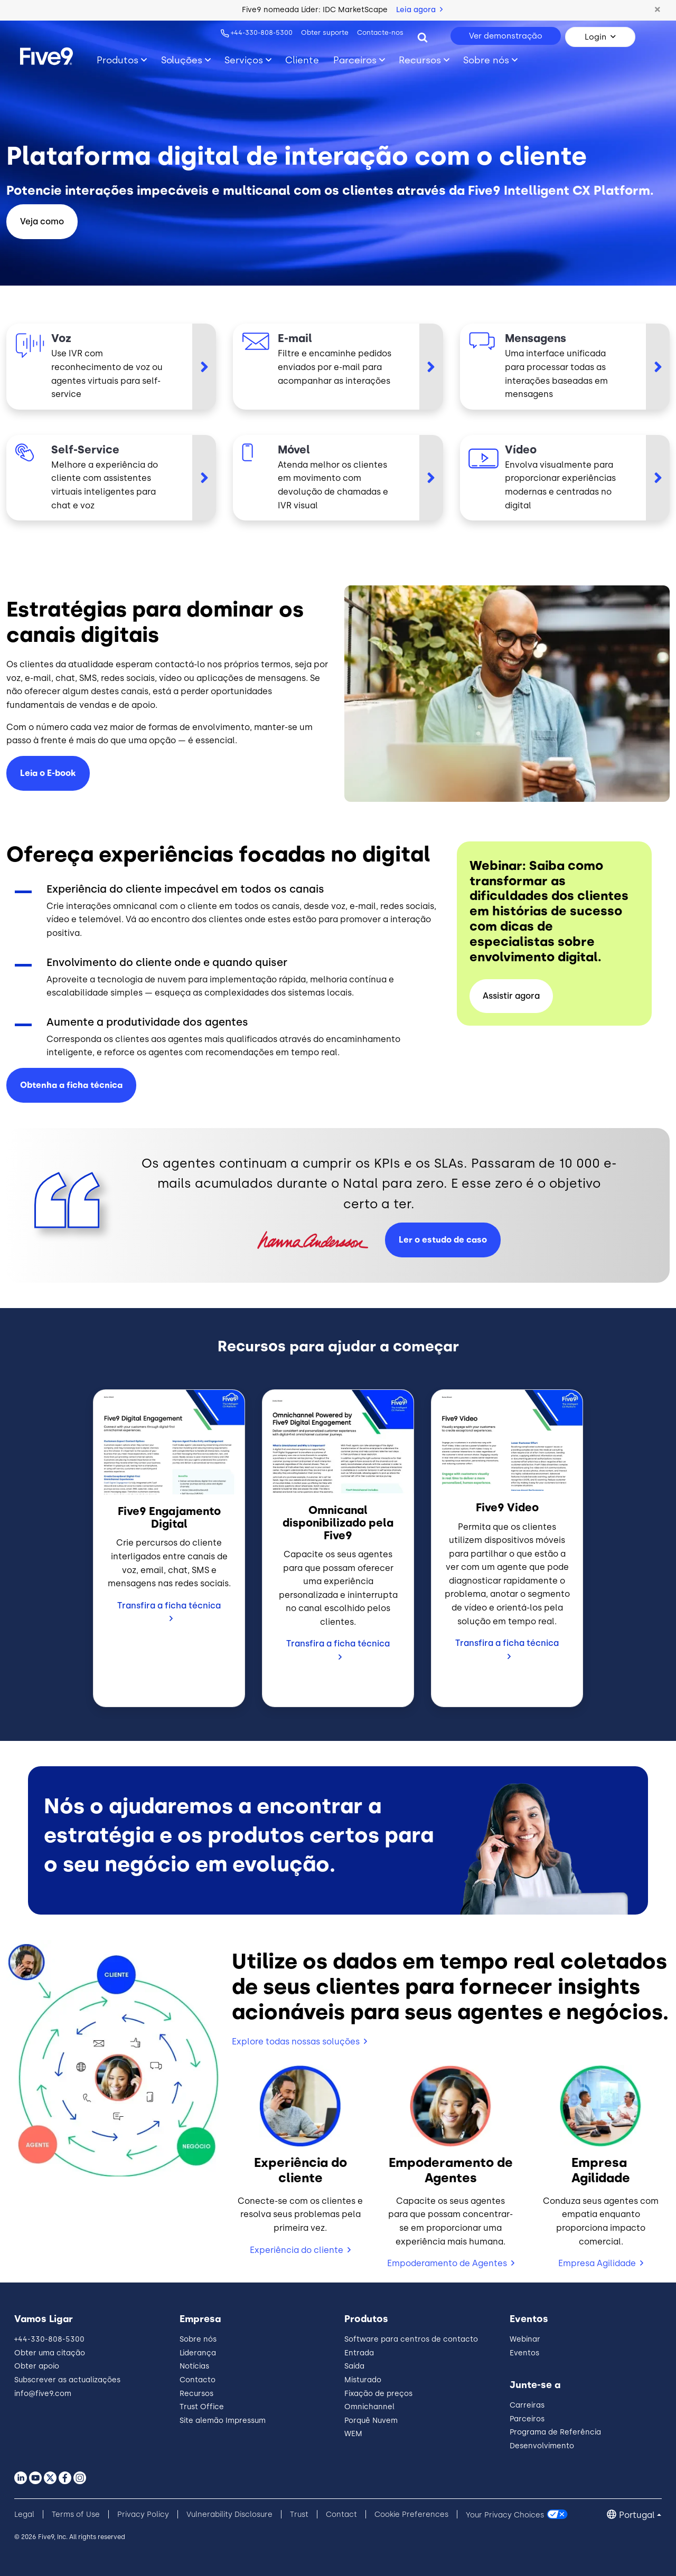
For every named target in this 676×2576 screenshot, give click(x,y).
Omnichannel (369, 2406)
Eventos (524, 2352)
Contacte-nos (380, 32)
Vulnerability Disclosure (229, 2514)
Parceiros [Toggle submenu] (355, 59)
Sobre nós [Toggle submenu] (486, 59)
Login (595, 37)
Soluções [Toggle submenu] (181, 59)
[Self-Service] (111, 477)
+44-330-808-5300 (262, 32)
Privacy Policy (143, 2514)
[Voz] (111, 366)
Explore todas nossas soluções (296, 2042)
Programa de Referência (555, 2432)
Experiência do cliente (296, 2250)
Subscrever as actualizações (67, 2379)
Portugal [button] (637, 2515)
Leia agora (419, 9)
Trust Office (202, 2406)
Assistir (511, 996)
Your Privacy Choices (505, 2514)
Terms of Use (76, 2514)
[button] (657, 10)
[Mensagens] (565, 366)
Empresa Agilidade (597, 2263)
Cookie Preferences (411, 2514)
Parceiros (527, 2418)
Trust (299, 2514)
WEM (353, 2433)
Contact (341, 2514)
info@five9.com (42, 2393)
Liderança (198, 2352)
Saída (354, 2366)
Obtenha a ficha (71, 1085)
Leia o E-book (48, 773)
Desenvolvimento (542, 2445)
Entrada (359, 2352)
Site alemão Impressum (223, 2420)
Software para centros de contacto (411, 2339)
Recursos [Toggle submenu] (420, 59)
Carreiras (527, 2405)
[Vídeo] (565, 477)
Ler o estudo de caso (443, 1240)
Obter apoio (36, 2366)
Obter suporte (325, 32)
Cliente (302, 59)
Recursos (196, 2393)
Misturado (362, 2379)
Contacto (197, 2379)
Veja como (42, 221)
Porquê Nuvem (371, 2420)
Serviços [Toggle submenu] (243, 59)
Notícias (194, 2366)
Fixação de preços (378, 2393)
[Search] (422, 37)
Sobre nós (198, 2339)
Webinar (525, 2339)
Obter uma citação (49, 2352)
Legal (24, 2514)
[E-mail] (338, 366)
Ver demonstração (505, 36)
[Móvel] (338, 477)
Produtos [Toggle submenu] (117, 59)
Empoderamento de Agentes (447, 2263)
